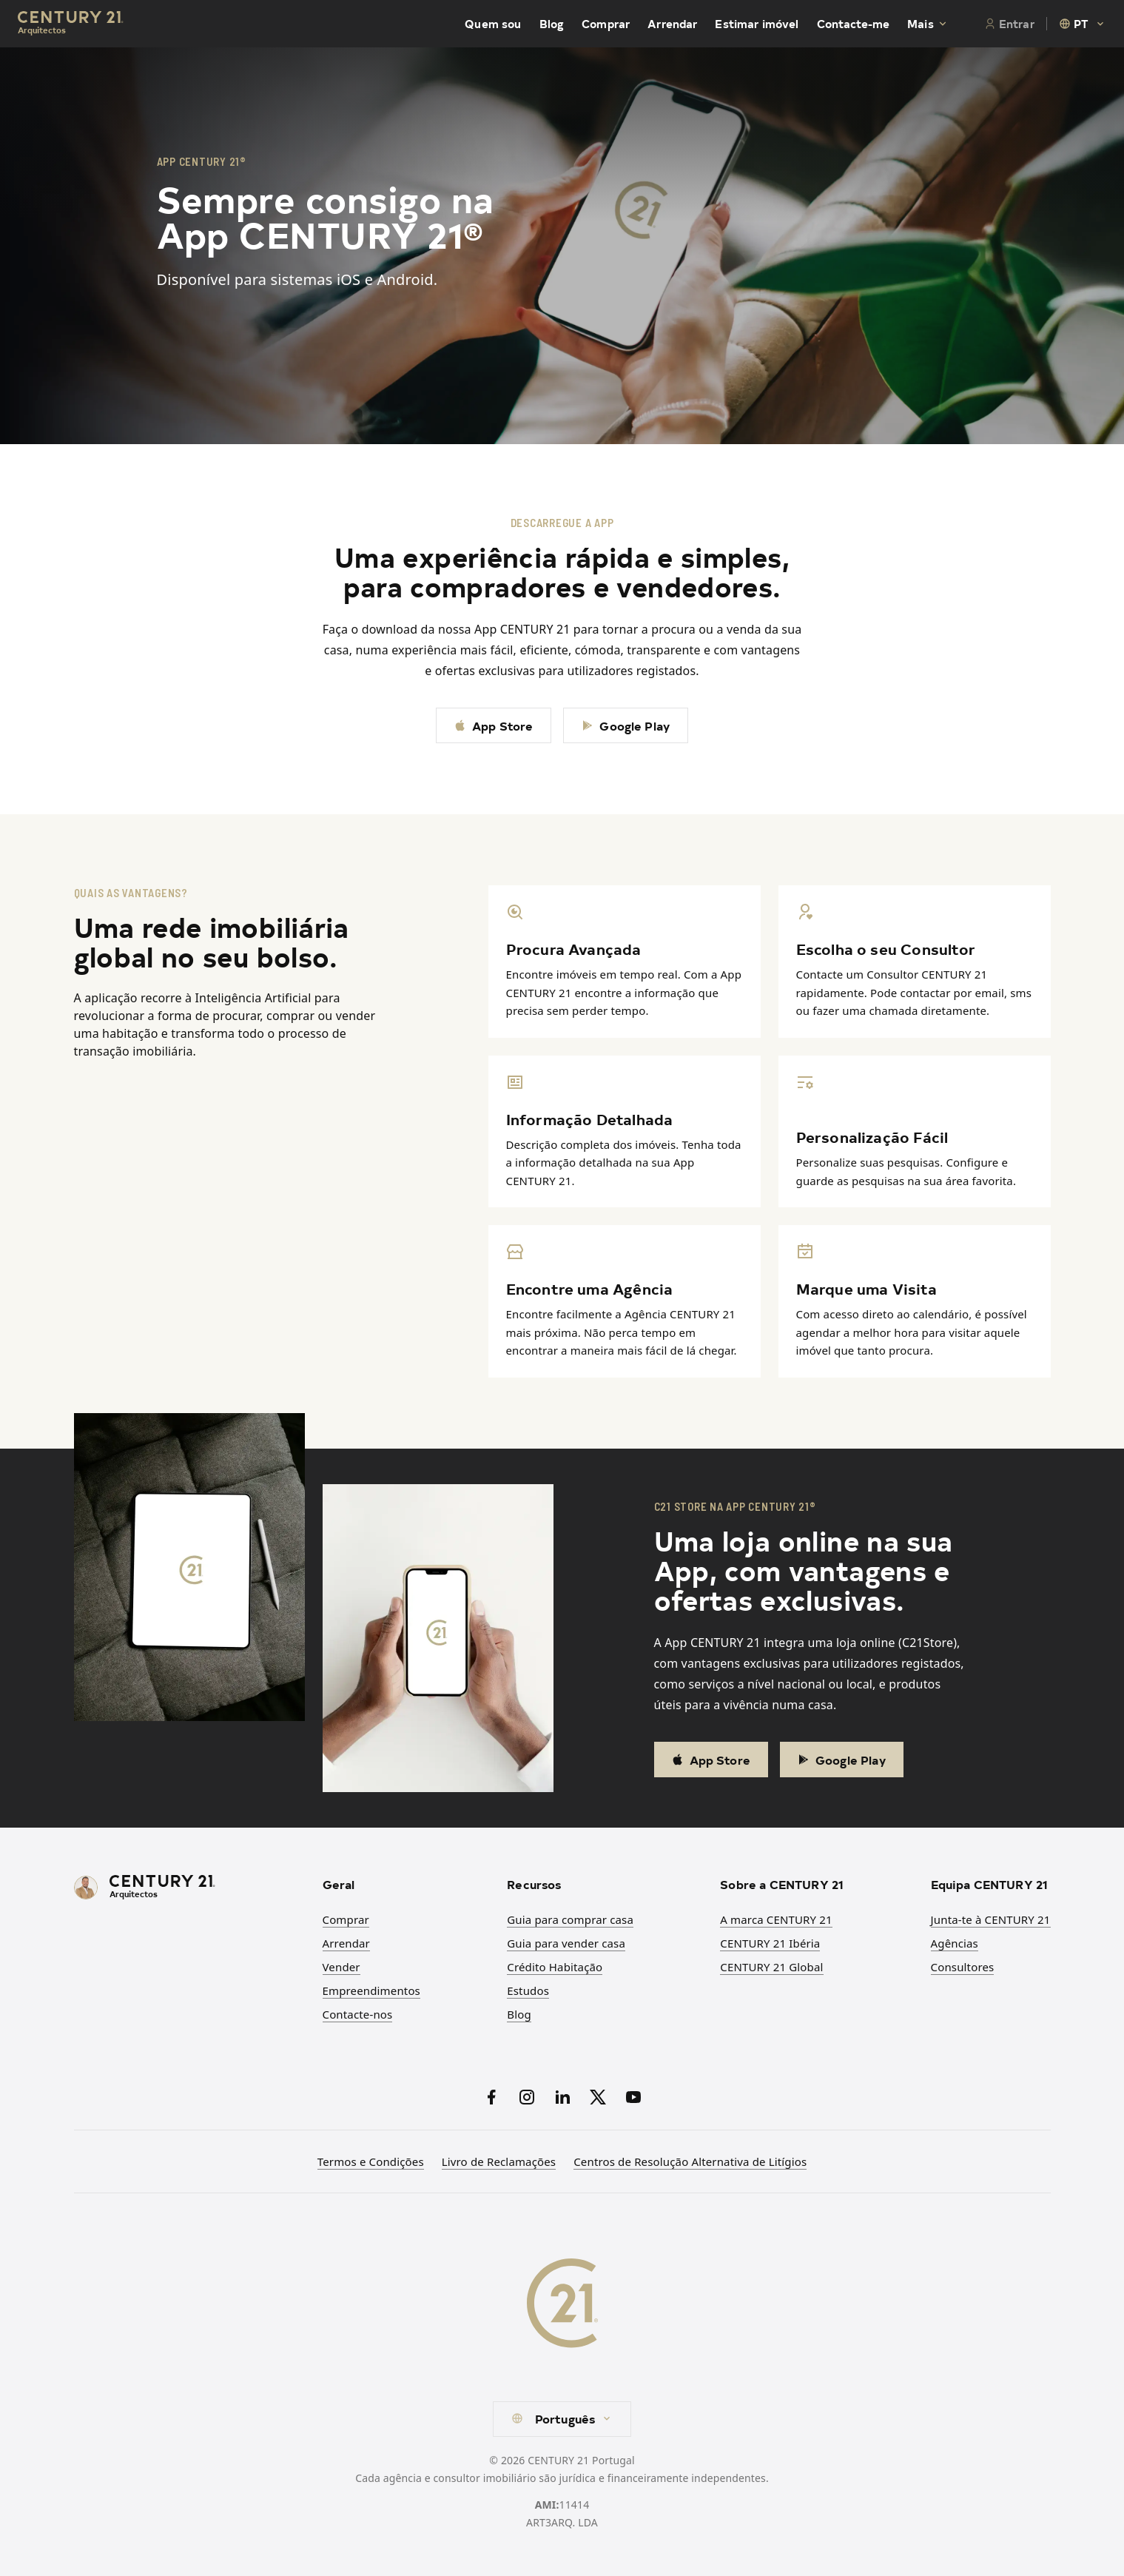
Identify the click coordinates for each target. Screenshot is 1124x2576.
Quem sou (493, 23)
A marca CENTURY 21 (776, 1919)
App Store (493, 725)
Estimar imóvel (756, 23)
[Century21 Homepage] (71, 24)
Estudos (528, 1990)
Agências (954, 1943)
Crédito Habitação (554, 1966)
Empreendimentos (371, 1990)
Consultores (963, 1966)
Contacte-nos (358, 2014)
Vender (341, 1966)
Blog (552, 23)
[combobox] (1082, 23)
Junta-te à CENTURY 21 (991, 1919)
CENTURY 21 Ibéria (770, 1943)
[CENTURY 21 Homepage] (189, 1888)
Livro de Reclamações (499, 2161)
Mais (928, 23)
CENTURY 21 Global (771, 1966)
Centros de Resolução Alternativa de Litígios (690, 2161)
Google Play (626, 725)
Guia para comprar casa (570, 1919)
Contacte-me (853, 23)
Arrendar (672, 23)
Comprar (606, 23)
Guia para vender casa (566, 1943)
